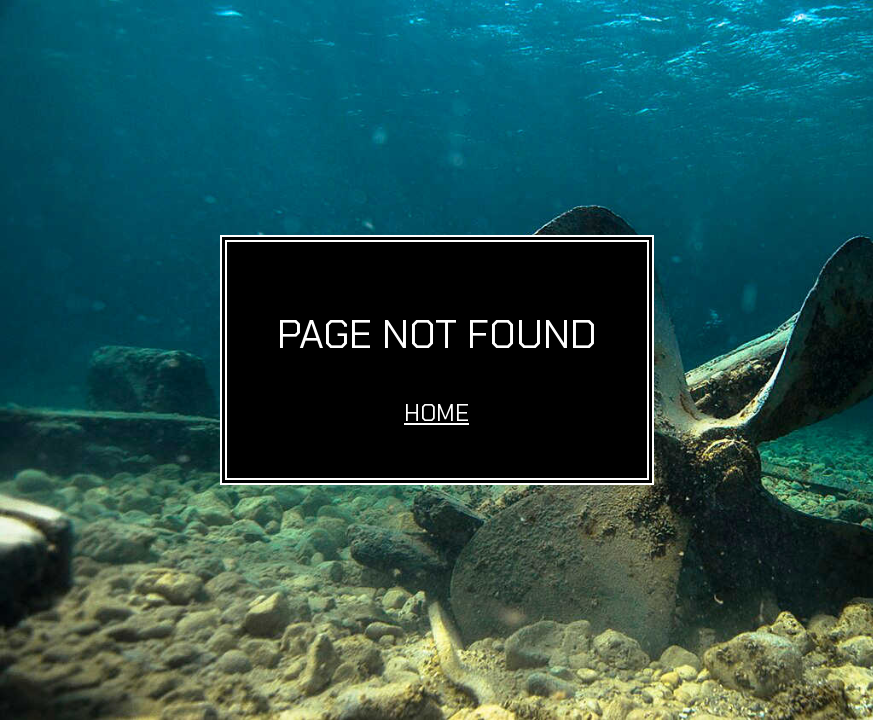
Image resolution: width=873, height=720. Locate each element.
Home (436, 412)
